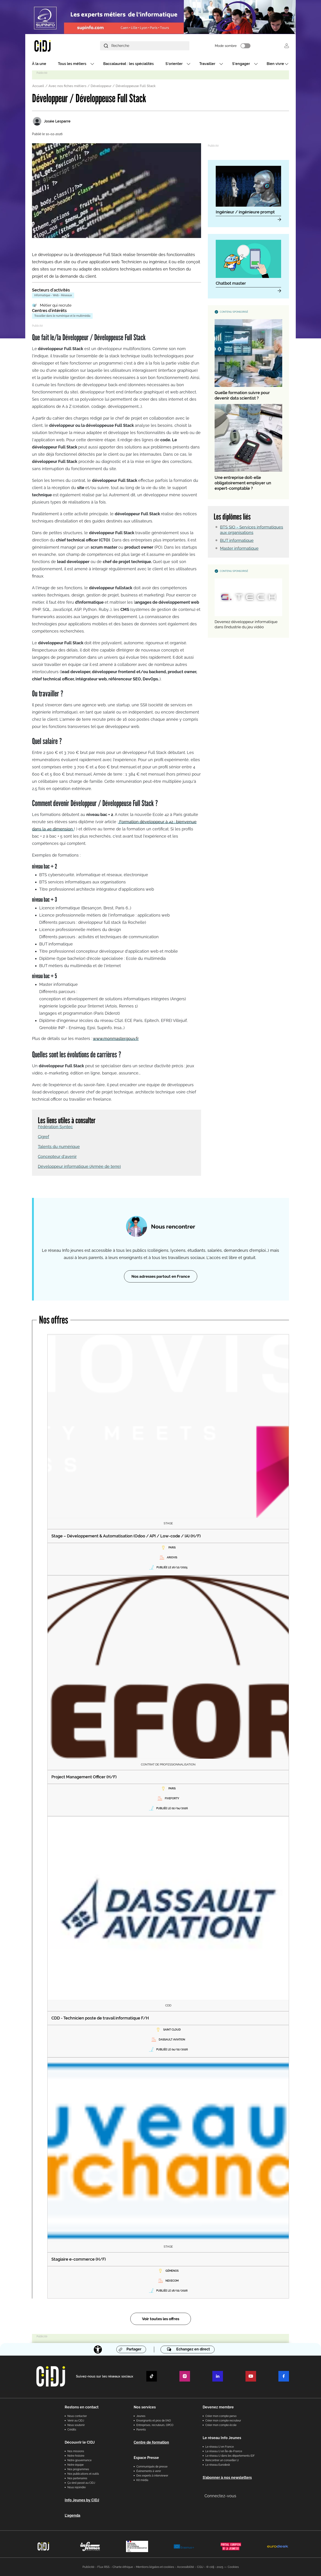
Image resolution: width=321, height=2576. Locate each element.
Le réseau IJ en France (219, 2446)
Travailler (207, 64)
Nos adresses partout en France (160, 1276)
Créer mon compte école (220, 2425)
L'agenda (72, 2515)
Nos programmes (78, 2469)
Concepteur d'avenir (57, 1156)
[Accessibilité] (98, 2349)
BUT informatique (237, 540)
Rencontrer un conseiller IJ (222, 2460)
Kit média (142, 2480)
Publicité (88, 2567)
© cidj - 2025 (214, 2567)
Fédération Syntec (55, 1126)
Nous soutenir (76, 2425)
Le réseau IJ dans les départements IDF (230, 2455)
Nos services (145, 2407)
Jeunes (140, 2416)
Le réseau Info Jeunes (222, 2438)
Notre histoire (75, 2455)
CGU (200, 2567)
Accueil (38, 86)
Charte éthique (122, 2567)
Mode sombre (226, 46)
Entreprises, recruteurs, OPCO (154, 2425)
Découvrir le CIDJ (80, 2442)
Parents (141, 2429)
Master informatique (239, 548)
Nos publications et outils (83, 2473)
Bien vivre (275, 64)
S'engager (241, 64)
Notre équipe (75, 2464)
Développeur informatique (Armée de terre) (79, 1166)
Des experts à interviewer (152, 2475)
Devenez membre (218, 2407)
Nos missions (75, 2451)
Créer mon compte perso (220, 2416)
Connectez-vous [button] (220, 2495)
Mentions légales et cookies (155, 2567)
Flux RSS (103, 2567)
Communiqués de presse (151, 2466)
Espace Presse (146, 2458)
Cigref (43, 1136)
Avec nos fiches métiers (67, 86)
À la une (39, 64)
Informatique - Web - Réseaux (53, 295)
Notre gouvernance (79, 2460)
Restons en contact (82, 2407)
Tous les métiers (72, 64)
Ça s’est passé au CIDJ (81, 2482)
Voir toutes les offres (160, 2319)
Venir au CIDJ (75, 2420)
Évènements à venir (148, 2471)
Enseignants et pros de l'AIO (153, 2420)
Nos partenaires (77, 2478)
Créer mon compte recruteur (223, 2420)
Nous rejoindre (76, 2487)
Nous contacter (77, 2416)
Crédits (71, 2429)
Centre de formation (151, 2442)
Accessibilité (185, 2567)
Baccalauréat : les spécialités (128, 64)
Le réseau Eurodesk (217, 2464)
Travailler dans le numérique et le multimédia (62, 315)
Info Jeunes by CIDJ (82, 2500)
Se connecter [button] (286, 45)
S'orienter (174, 64)
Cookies (233, 2567)
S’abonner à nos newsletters (227, 2477)
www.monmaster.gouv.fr (116, 1038)
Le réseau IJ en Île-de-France (223, 2451)
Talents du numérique (59, 1146)
